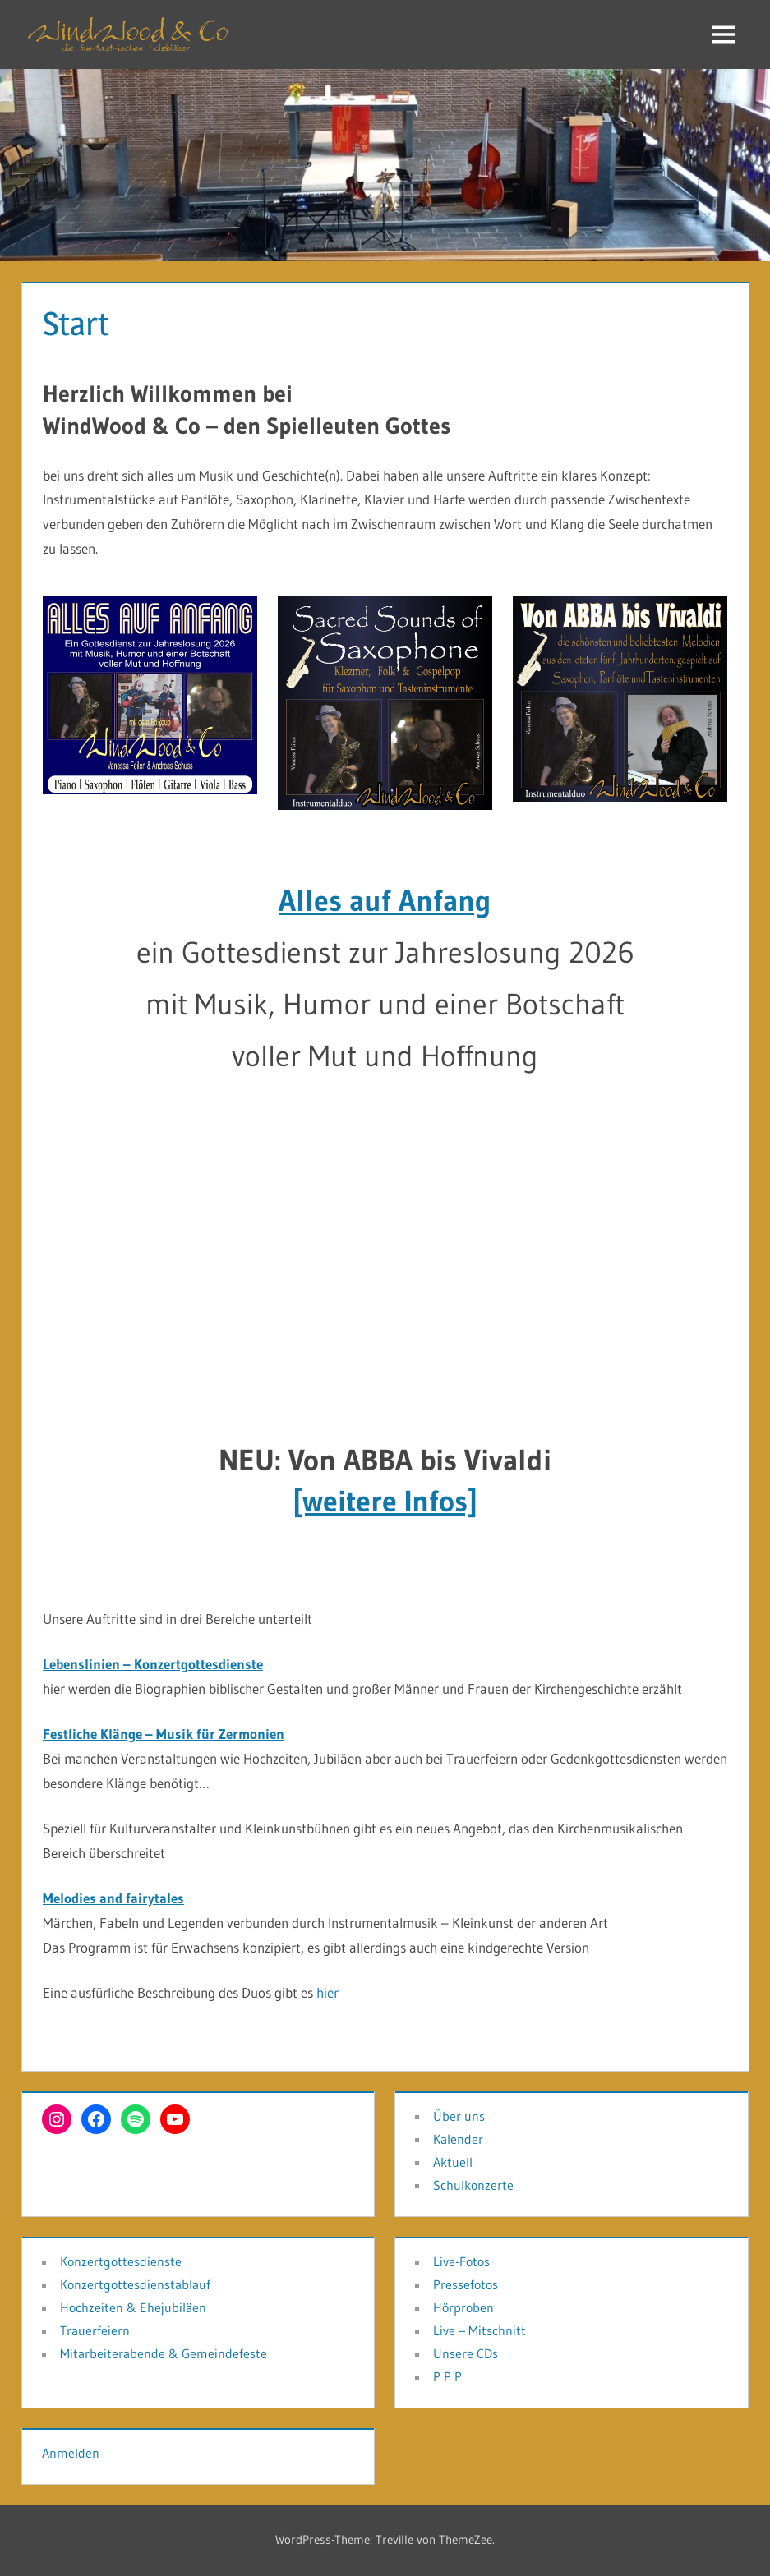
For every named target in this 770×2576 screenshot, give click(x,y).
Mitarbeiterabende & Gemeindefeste (163, 2353)
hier (327, 1992)
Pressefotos (465, 2284)
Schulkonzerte (473, 2185)
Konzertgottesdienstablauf (135, 2284)
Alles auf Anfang (385, 900)
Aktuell (453, 2162)
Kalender (458, 2139)
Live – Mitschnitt (479, 2330)
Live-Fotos (461, 2261)
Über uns (459, 2116)
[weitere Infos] (385, 1501)
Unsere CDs (465, 2353)
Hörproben (463, 2307)
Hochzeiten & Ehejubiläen (133, 2307)
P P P (447, 2376)
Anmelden (70, 2453)
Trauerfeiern (95, 2330)
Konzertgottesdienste (121, 2261)
